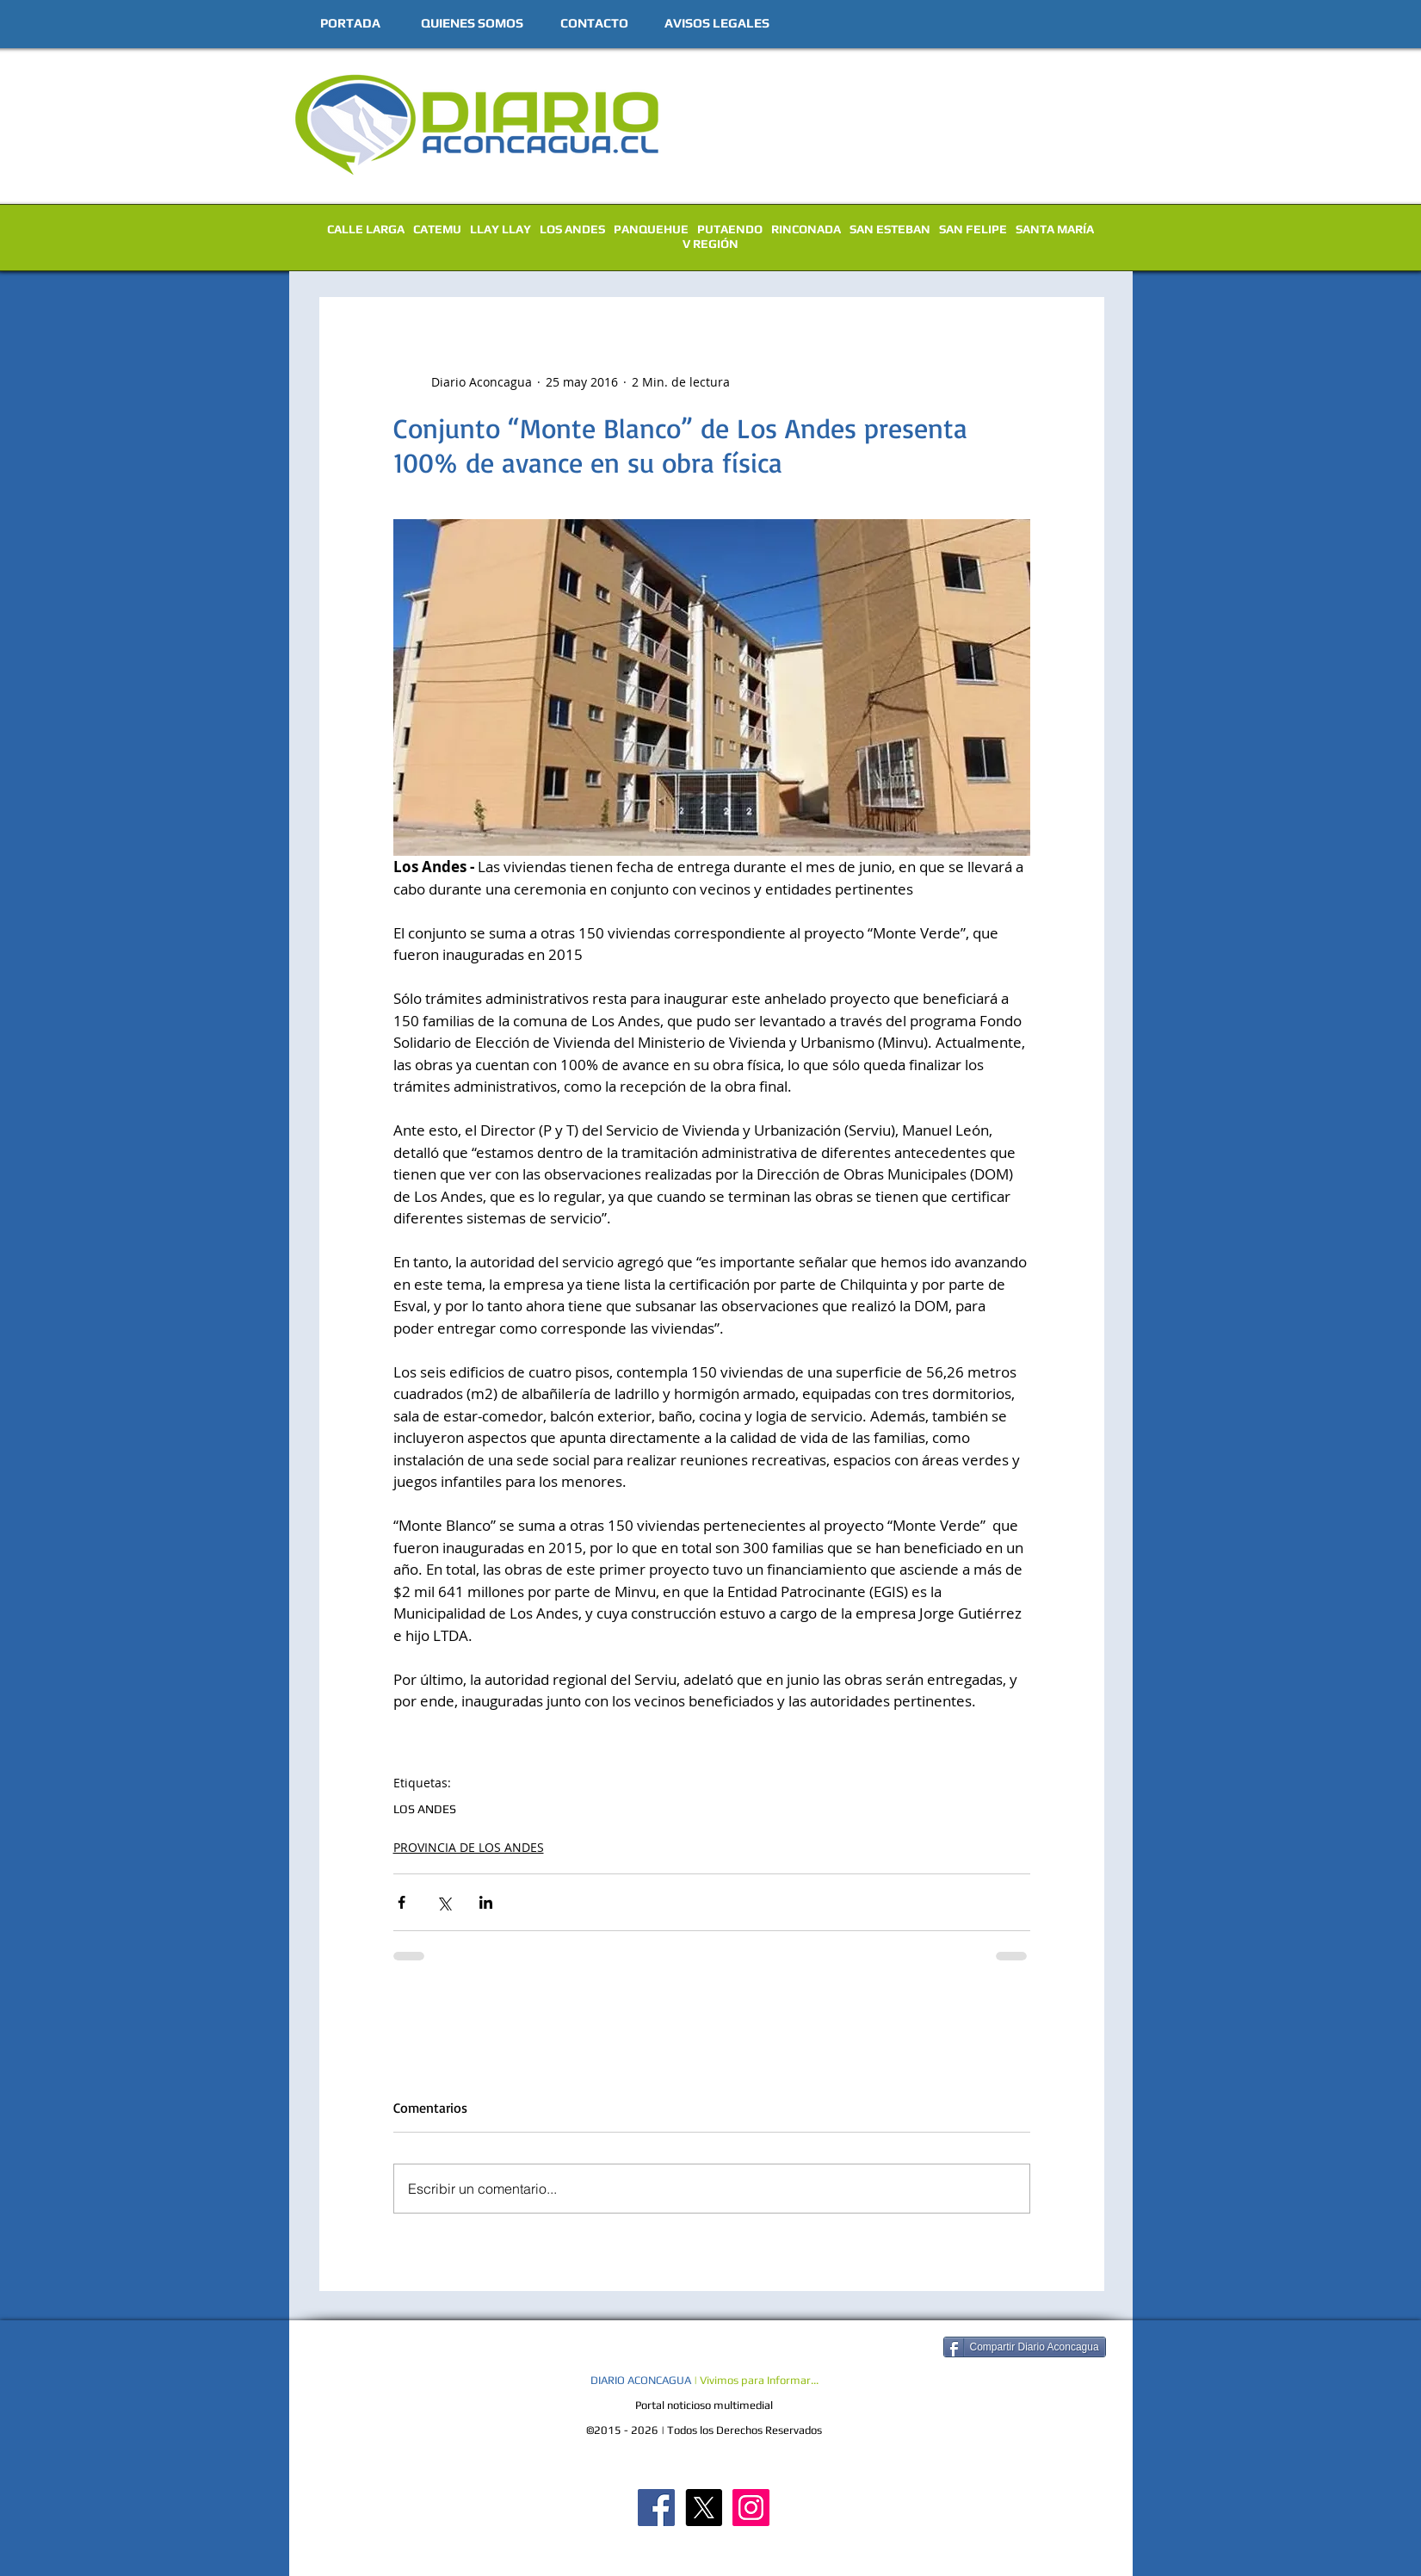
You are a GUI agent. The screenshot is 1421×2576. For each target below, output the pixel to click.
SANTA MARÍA (1055, 229)
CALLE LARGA (366, 229)
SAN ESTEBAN (890, 229)
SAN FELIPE (973, 229)
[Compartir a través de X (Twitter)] (444, 1902)
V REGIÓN (710, 244)
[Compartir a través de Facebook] (401, 1902)
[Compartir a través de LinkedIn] (486, 1902)
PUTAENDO (730, 229)
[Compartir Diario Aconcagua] (1024, 2347)
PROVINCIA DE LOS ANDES (468, 1847)
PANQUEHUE (651, 229)
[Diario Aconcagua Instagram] (750, 2507)
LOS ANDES (572, 229)
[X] (703, 2507)
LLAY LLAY (500, 229)
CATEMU (437, 229)
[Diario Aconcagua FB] (656, 2507)
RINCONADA (806, 229)
